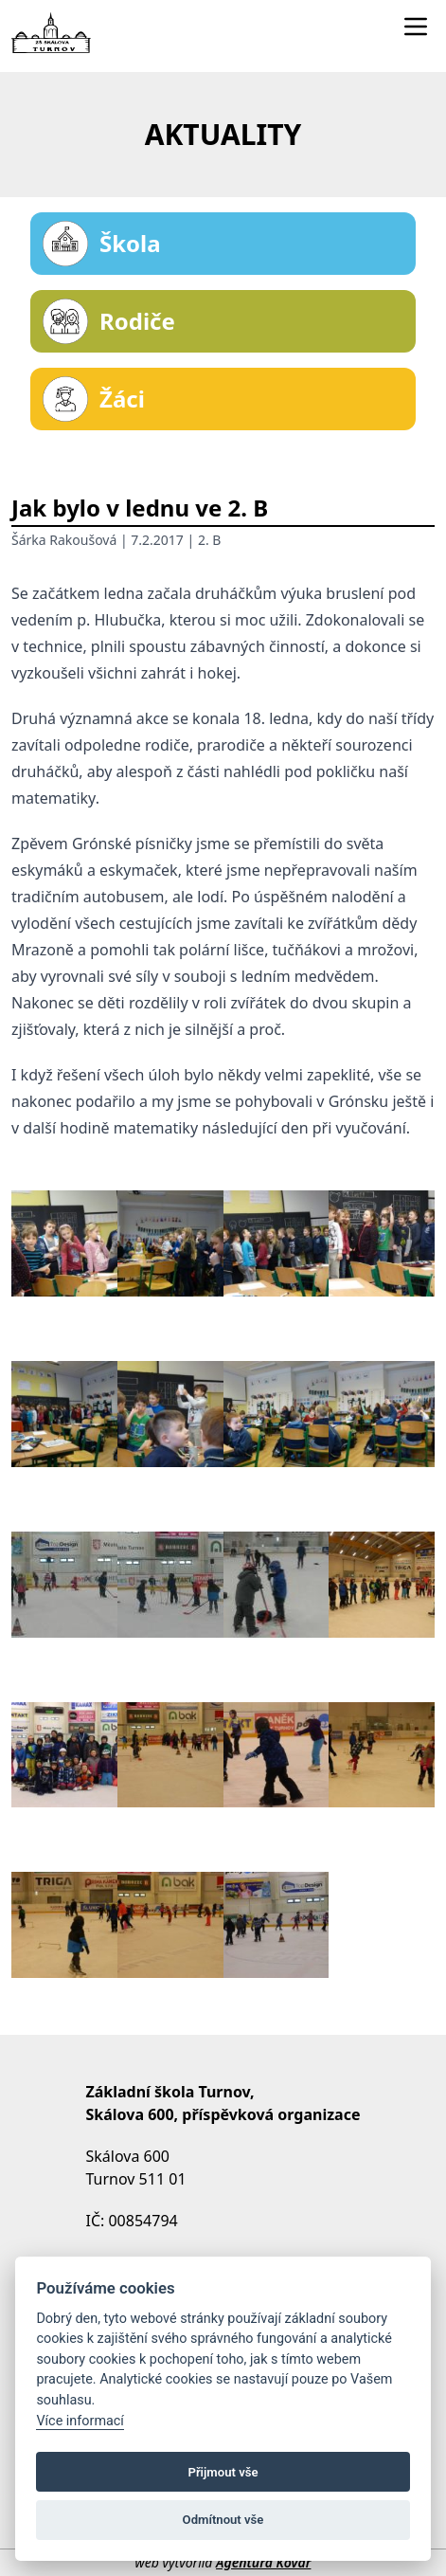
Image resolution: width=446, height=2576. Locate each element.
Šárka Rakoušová (63, 540)
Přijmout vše (222, 2472)
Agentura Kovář (263, 2562)
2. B (210, 540)
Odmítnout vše (223, 2520)
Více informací (80, 2421)
